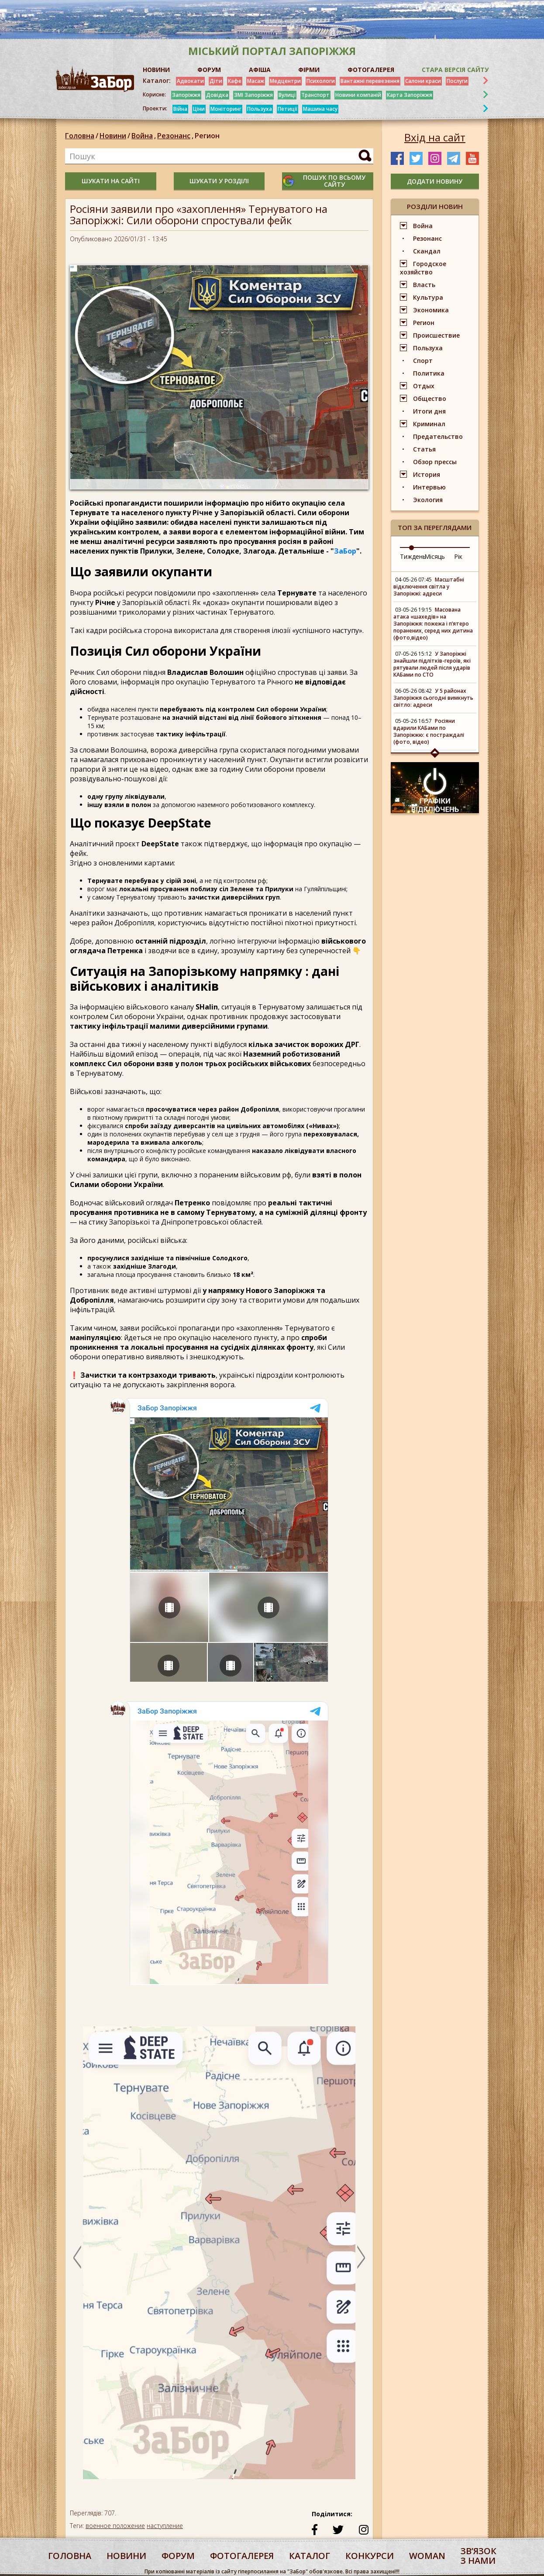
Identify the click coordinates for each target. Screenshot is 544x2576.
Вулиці (287, 95)
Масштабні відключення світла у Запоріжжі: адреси (428, 586)
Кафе (234, 81)
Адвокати (190, 81)
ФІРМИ (309, 69)
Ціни (199, 109)
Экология (428, 500)
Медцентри (285, 81)
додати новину (434, 181)
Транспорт (315, 95)
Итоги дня (429, 411)
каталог (309, 2556)
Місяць (434, 556)
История (426, 474)
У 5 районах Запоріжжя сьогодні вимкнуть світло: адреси (433, 697)
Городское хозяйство (423, 268)
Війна (180, 109)
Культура (428, 297)
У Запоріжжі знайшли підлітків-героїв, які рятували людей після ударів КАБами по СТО (432, 664)
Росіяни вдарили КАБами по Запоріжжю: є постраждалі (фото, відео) (428, 731)
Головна (79, 136)
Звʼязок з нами (478, 2555)
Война (144, 136)
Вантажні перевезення (370, 81)
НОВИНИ (156, 69)
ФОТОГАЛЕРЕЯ (371, 69)
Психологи (320, 81)
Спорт (423, 360)
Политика (428, 373)
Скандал (427, 251)
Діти (216, 81)
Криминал (429, 424)
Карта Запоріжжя (409, 95)
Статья (424, 449)
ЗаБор (345, 551)
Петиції (287, 109)
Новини (113, 136)
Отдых (423, 386)
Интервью (429, 487)
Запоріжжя (186, 95)
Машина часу (320, 109)
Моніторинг (225, 109)
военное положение (115, 2525)
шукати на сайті (111, 181)
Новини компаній (358, 95)
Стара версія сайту (455, 69)
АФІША (260, 69)
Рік (458, 556)
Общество (429, 398)
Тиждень (413, 556)
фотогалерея (242, 2556)
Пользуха (259, 109)
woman (427, 2556)
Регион (207, 136)
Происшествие (436, 335)
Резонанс (176, 136)
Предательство (438, 436)
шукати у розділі (219, 181)
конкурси (369, 2556)
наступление (165, 2525)
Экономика (431, 310)
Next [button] (361, 2257)
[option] (219, 2257)
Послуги (457, 81)
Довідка (217, 95)
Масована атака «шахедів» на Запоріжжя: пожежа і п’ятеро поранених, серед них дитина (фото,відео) (433, 623)
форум (178, 2556)
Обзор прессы (435, 462)
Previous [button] (77, 2257)
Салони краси (423, 81)
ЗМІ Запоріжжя (253, 95)
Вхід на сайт (434, 137)
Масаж (255, 81)
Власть (424, 285)
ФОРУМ (209, 69)
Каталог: (157, 80)
